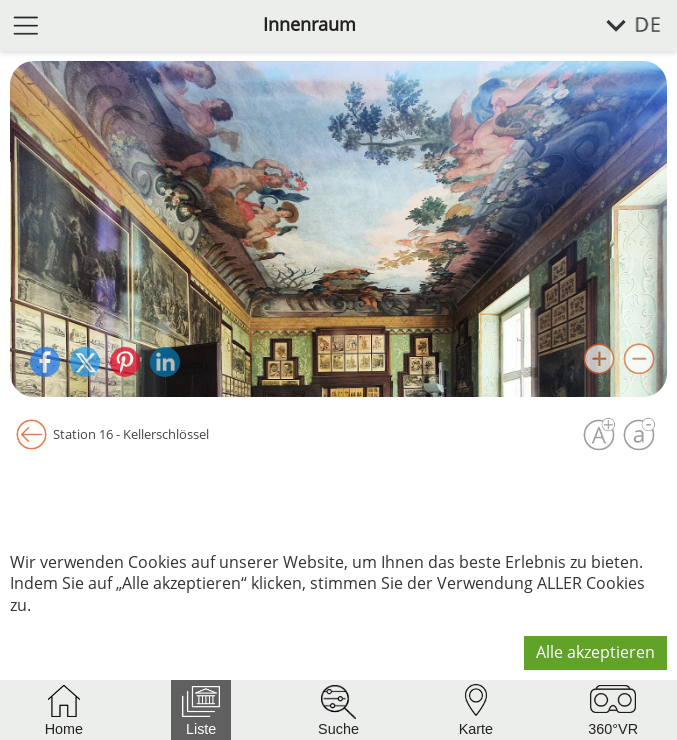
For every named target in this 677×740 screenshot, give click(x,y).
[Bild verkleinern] (639, 359)
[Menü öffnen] (26, 24)
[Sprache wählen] (622, 25)
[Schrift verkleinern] (639, 435)
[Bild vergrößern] (599, 359)
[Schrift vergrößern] (599, 435)
